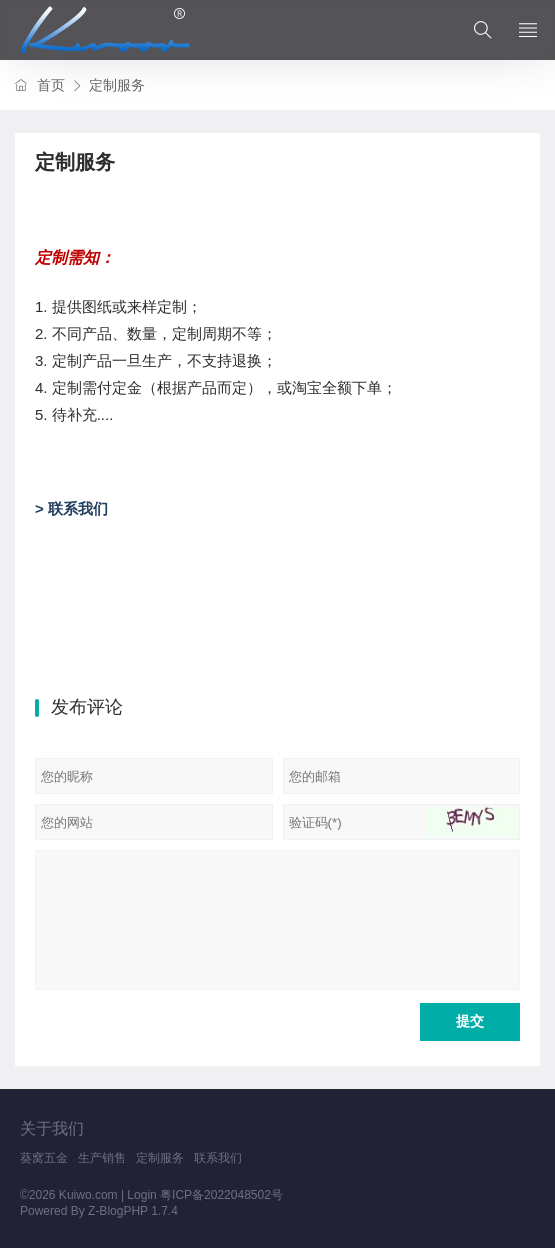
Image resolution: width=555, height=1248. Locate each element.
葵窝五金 (44, 1158)
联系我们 (218, 1158)
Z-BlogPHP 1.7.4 (133, 1211)
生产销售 (102, 1158)
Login (141, 1195)
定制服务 (160, 1158)
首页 (51, 85)
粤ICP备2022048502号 (221, 1195)
